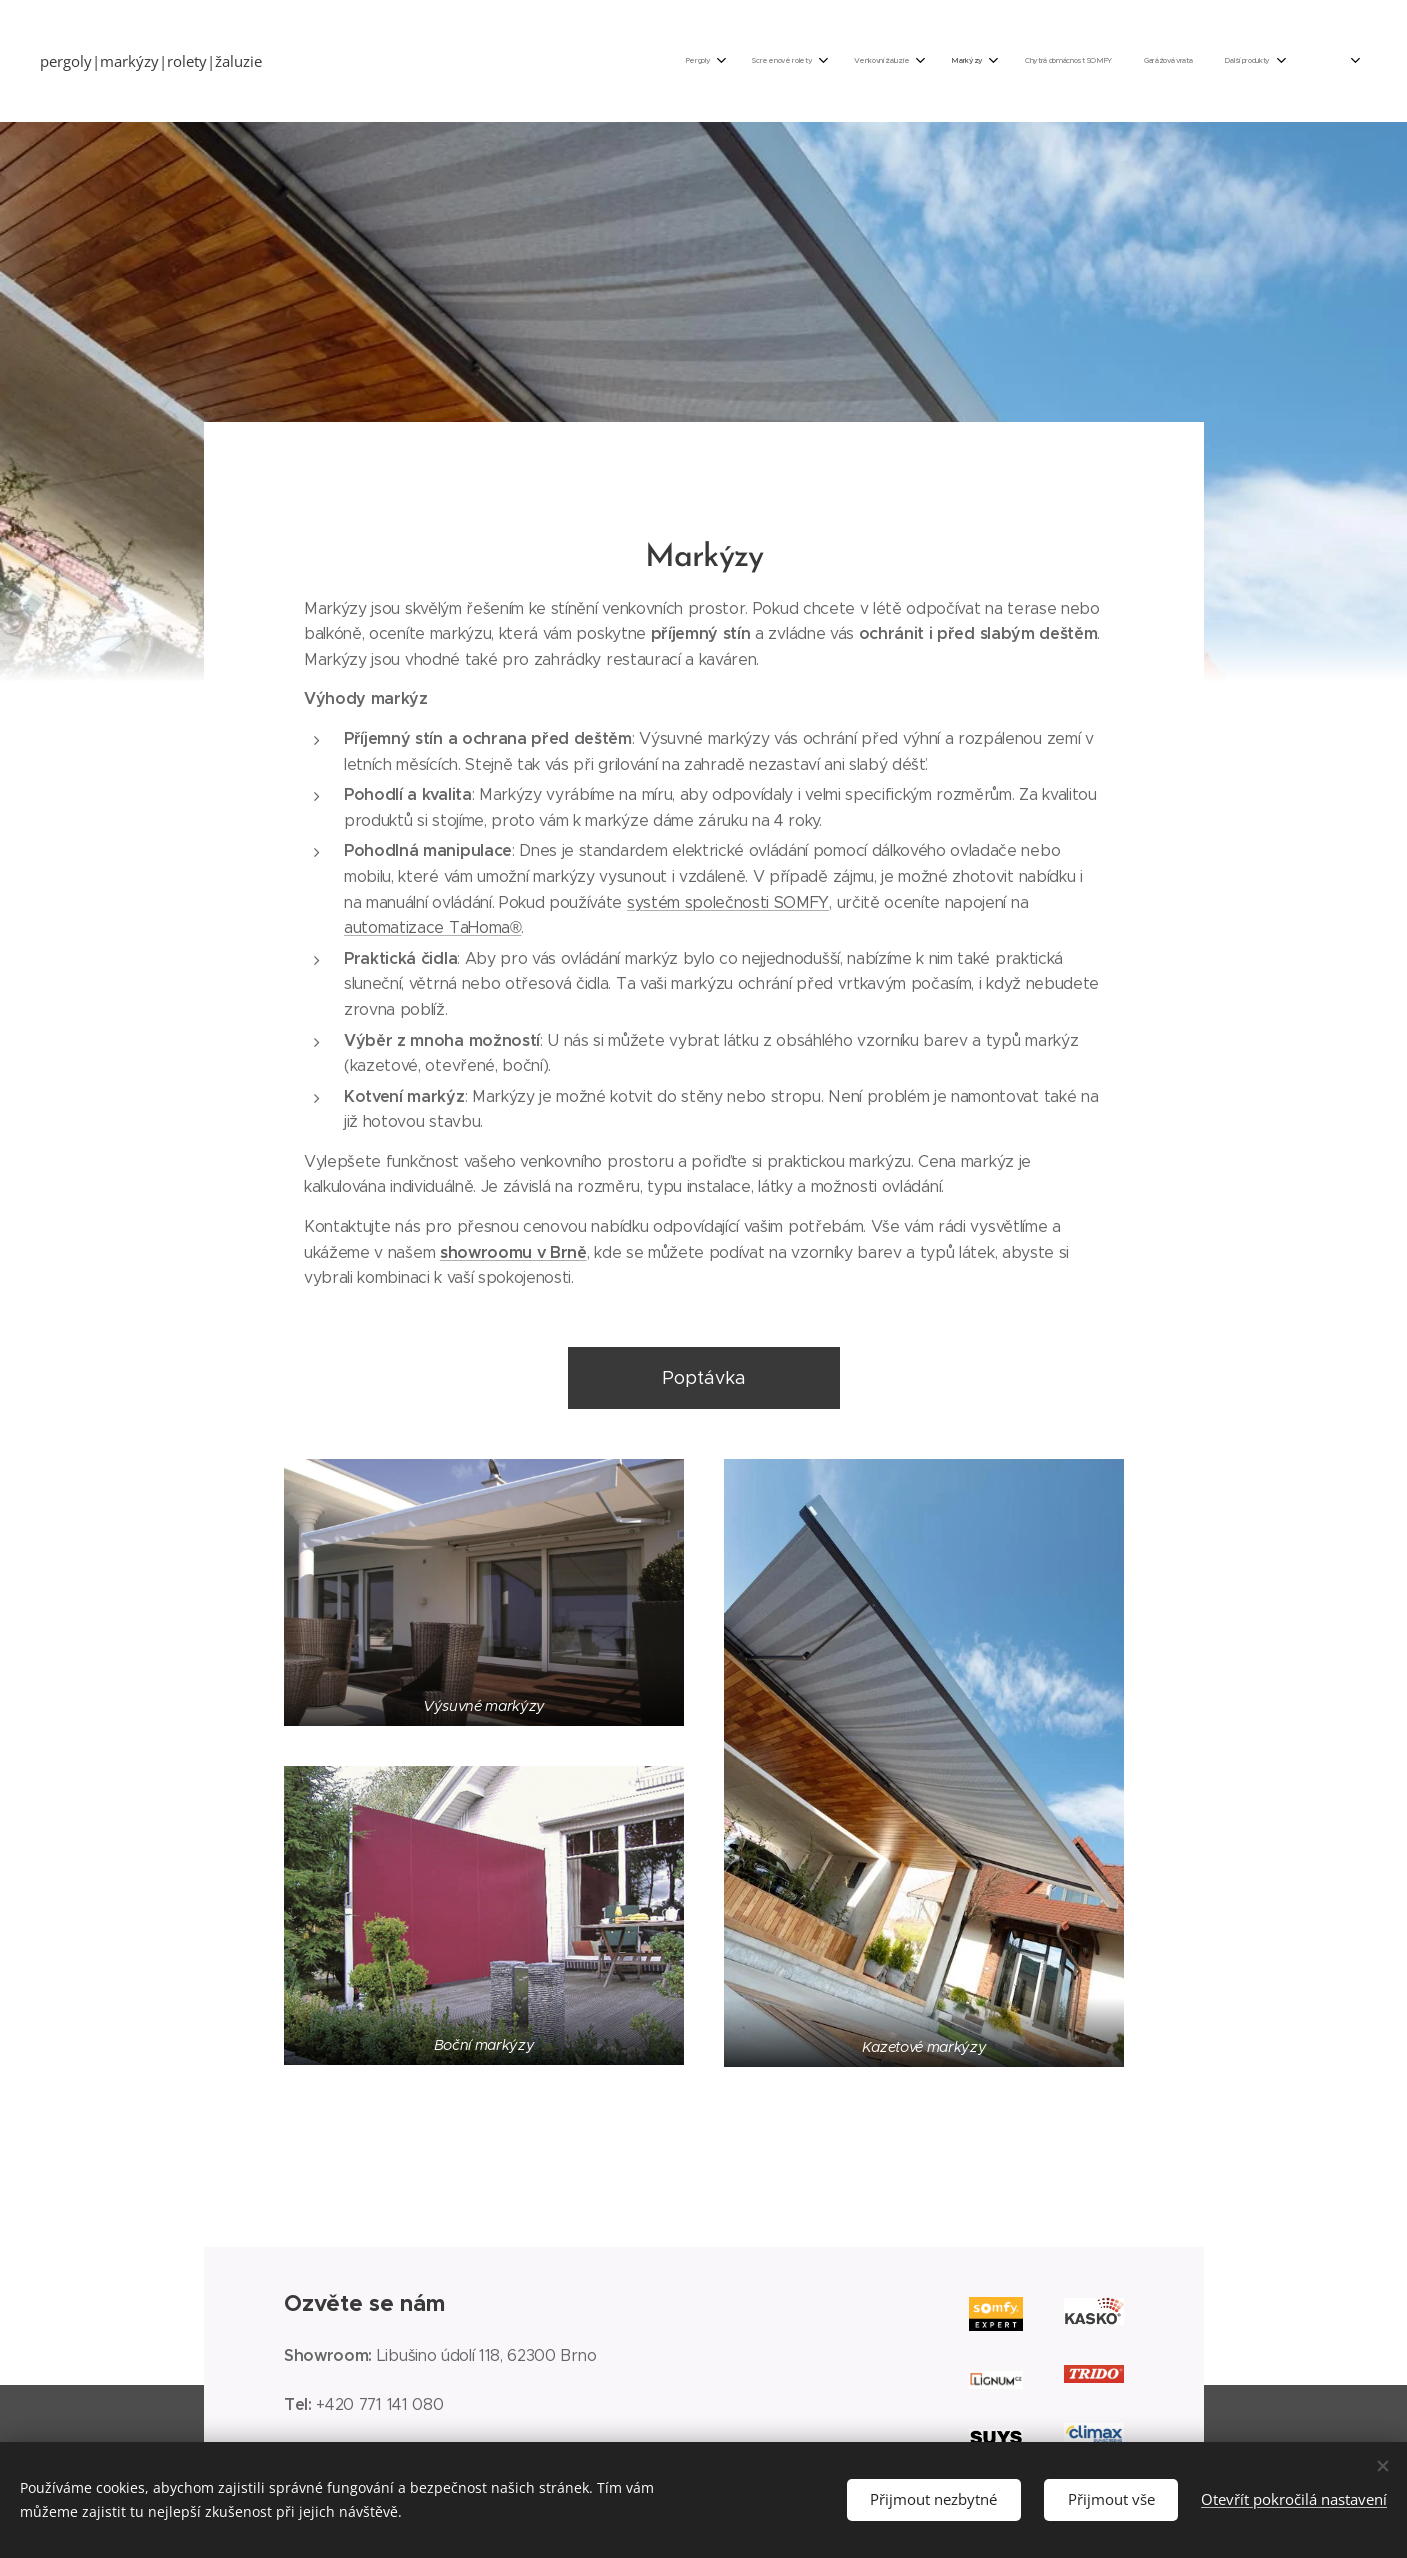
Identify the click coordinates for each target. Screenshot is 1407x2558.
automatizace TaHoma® (432, 927)
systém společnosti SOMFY (727, 902)
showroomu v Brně (512, 1252)
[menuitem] (1007, 61)
